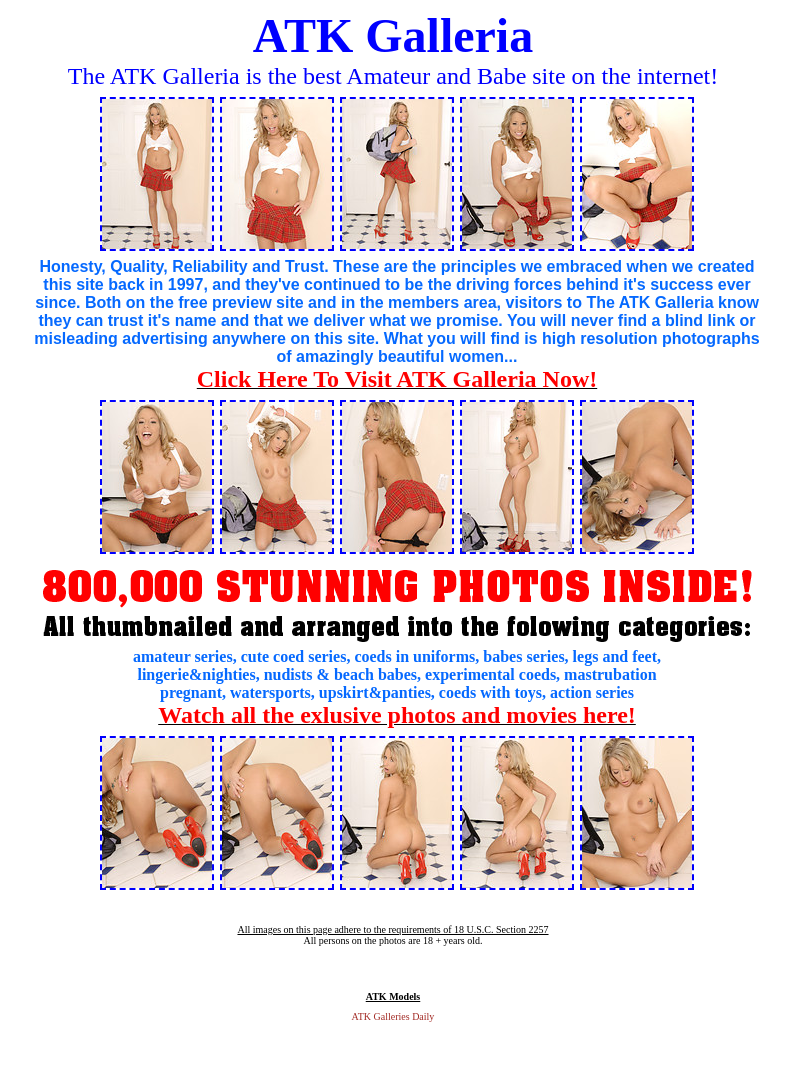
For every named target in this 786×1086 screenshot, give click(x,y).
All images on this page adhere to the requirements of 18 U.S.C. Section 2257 (392, 929)
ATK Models (393, 996)
